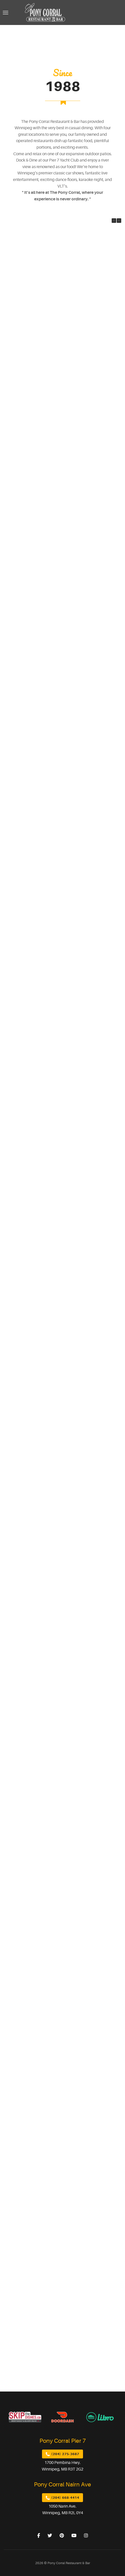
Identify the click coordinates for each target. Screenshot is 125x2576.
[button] (119, 220)
